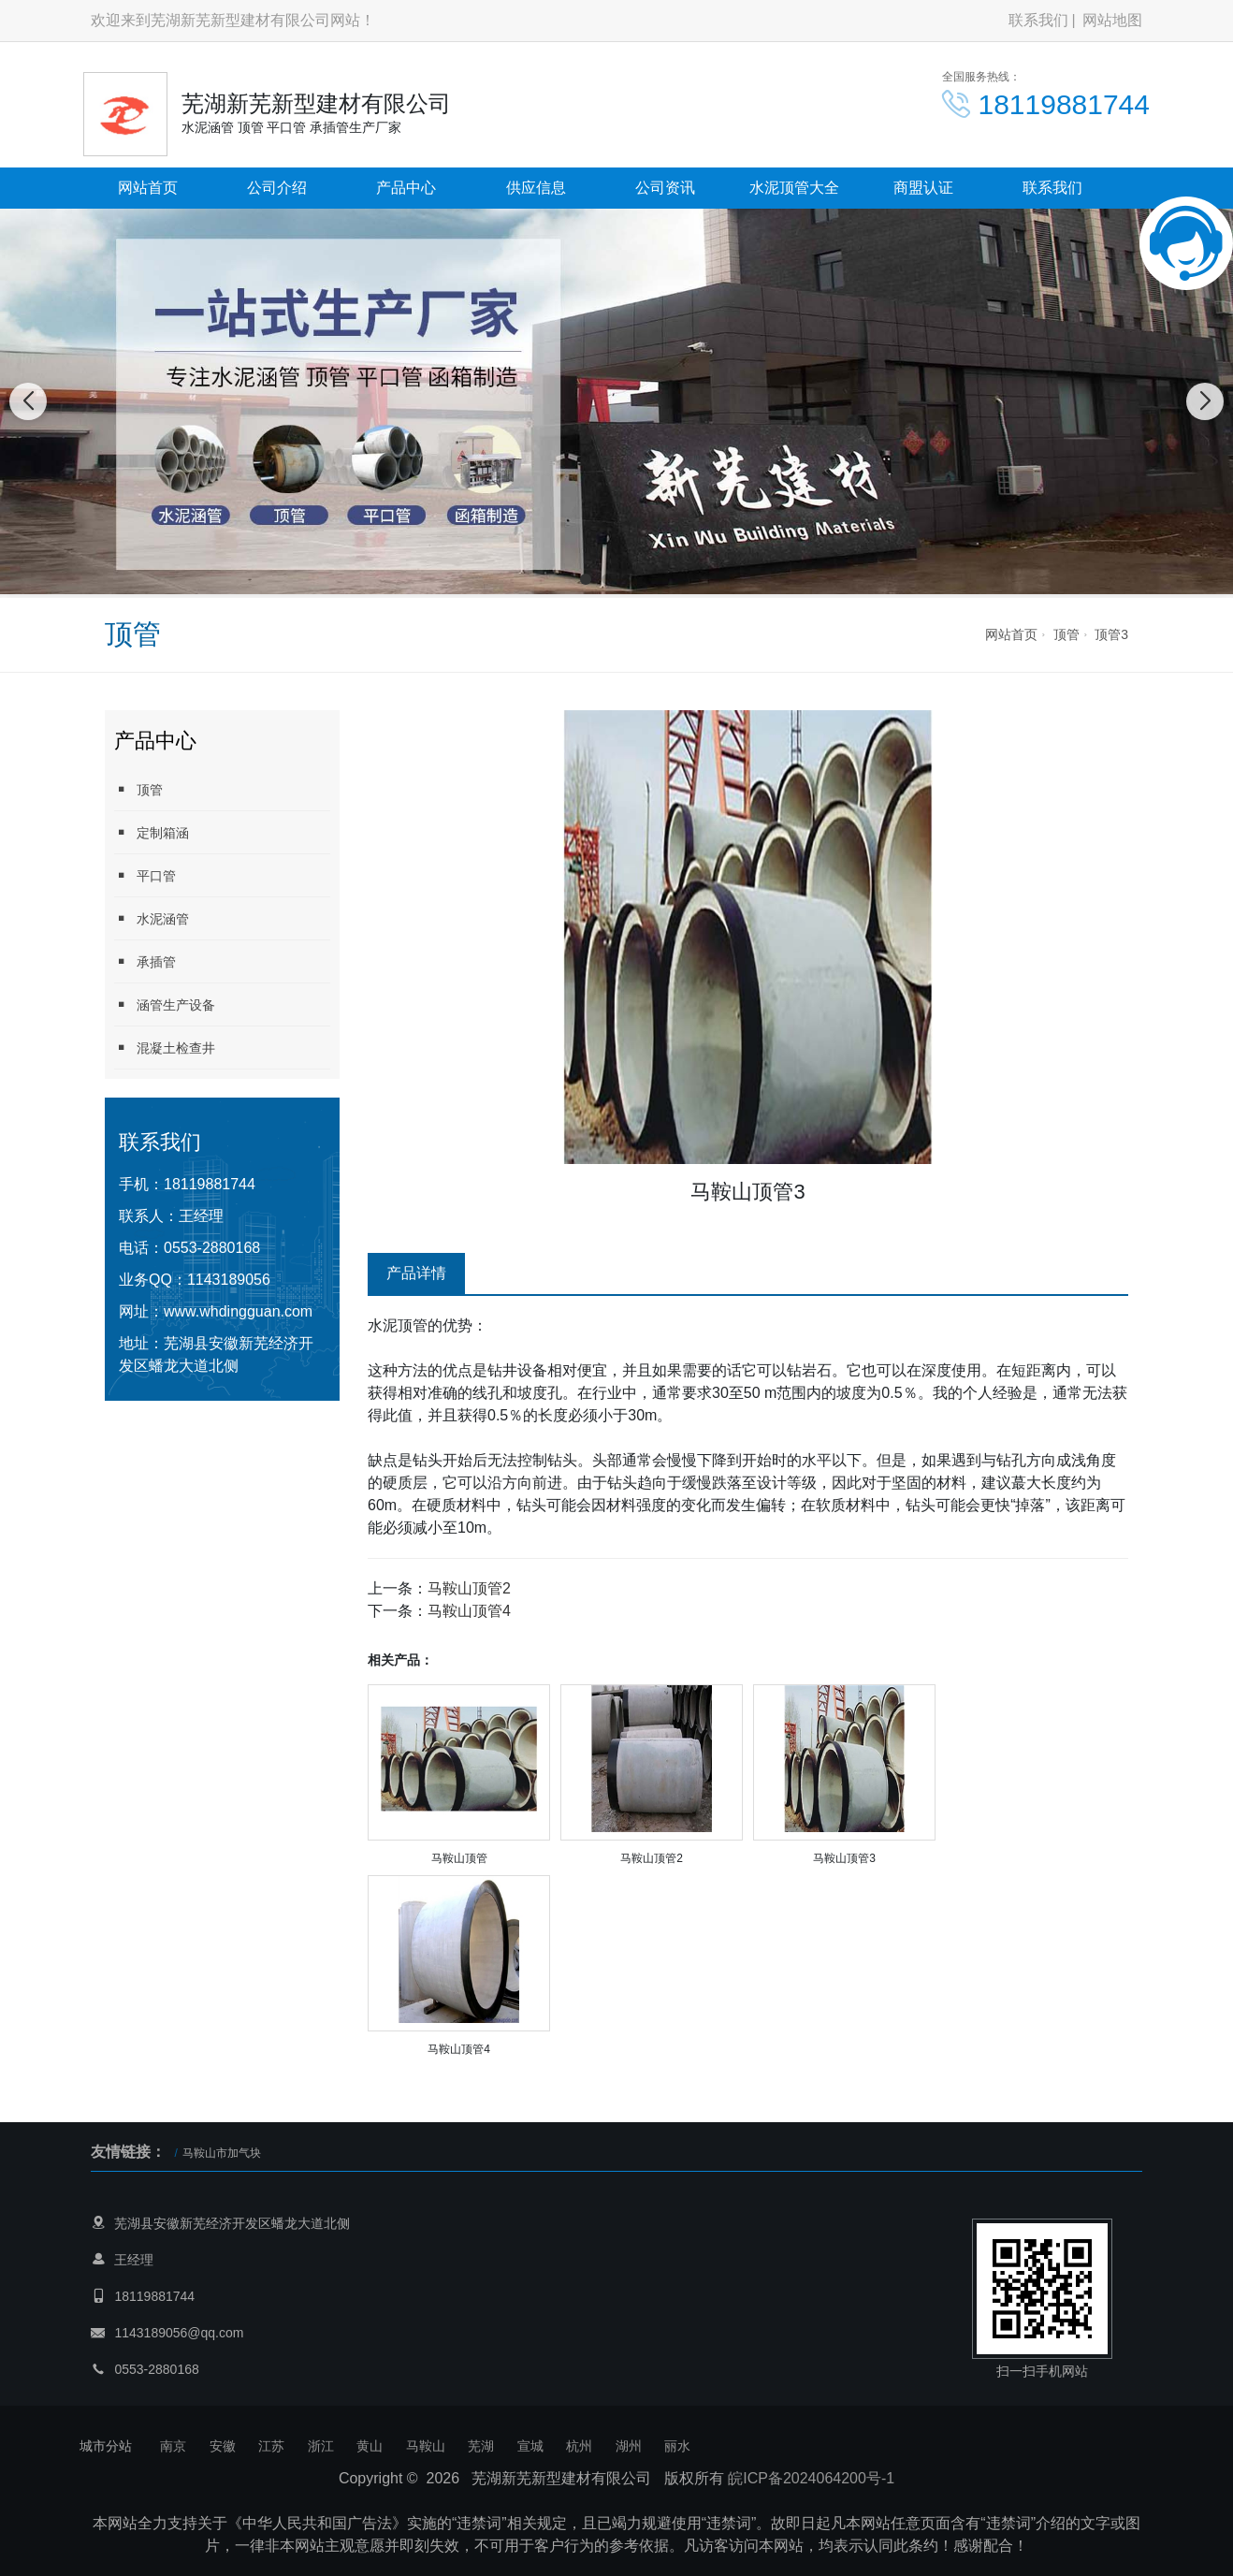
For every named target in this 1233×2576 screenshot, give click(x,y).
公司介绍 (277, 188)
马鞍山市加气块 (221, 2153)
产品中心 (406, 188)
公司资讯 (665, 188)
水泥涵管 (151, 918)
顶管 (1066, 634)
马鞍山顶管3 (844, 1858)
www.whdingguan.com (238, 1311)
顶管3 (1111, 634)
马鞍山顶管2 (469, 1588)
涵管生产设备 (164, 1004)
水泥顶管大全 (794, 188)
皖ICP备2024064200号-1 (811, 2478)
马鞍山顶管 (459, 1858)
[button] (585, 579)
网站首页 (148, 188)
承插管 (145, 961)
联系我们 (1038, 20)
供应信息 (536, 188)
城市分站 (106, 2445)
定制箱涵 (151, 832)
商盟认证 (923, 188)
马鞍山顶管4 (469, 1611)
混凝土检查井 (164, 1047)
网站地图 (1112, 20)
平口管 (145, 875)
